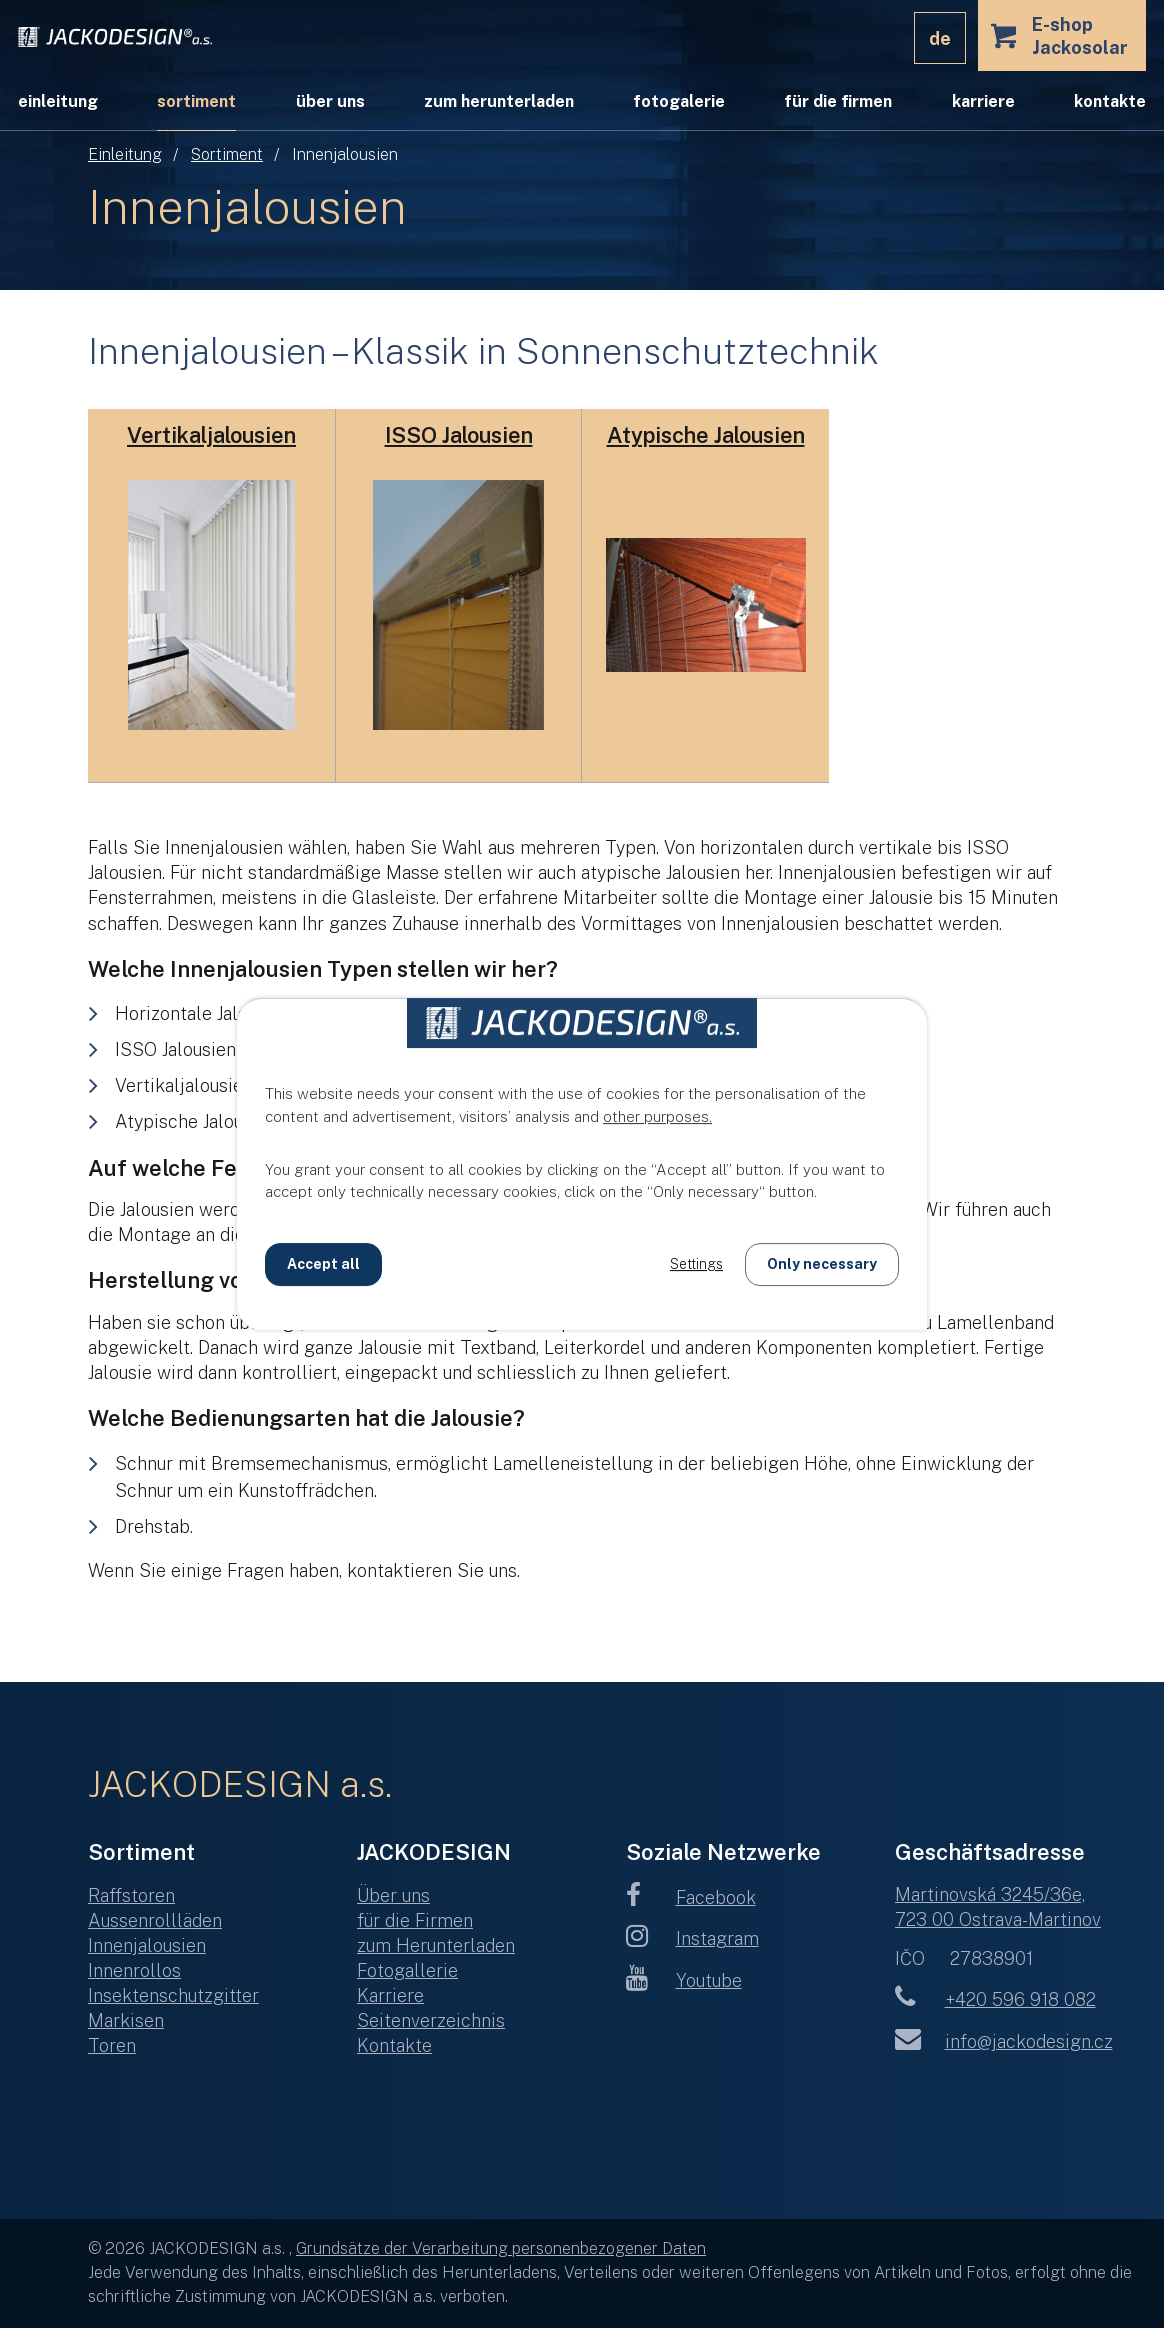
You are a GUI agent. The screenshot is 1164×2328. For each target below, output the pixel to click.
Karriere (983, 101)
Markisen (126, 2020)
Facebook (691, 1897)
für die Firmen (838, 101)
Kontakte (1110, 101)
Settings (696, 1264)
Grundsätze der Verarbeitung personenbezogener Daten (501, 2248)
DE (940, 38)
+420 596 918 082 (995, 1999)
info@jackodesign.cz (1004, 2041)
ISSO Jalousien (459, 435)
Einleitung (125, 154)
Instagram (692, 1938)
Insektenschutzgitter (173, 1995)
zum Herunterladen (499, 101)
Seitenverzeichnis (431, 2020)
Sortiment (227, 154)
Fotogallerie (407, 1970)
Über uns (330, 101)
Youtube (684, 1980)
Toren (112, 2045)
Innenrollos (134, 1970)
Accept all (323, 1264)
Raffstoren (131, 1895)
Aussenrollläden (155, 1920)
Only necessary (822, 1264)
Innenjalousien (147, 1945)
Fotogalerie (679, 101)
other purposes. (657, 1116)
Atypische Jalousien (706, 435)
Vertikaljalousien (211, 435)
